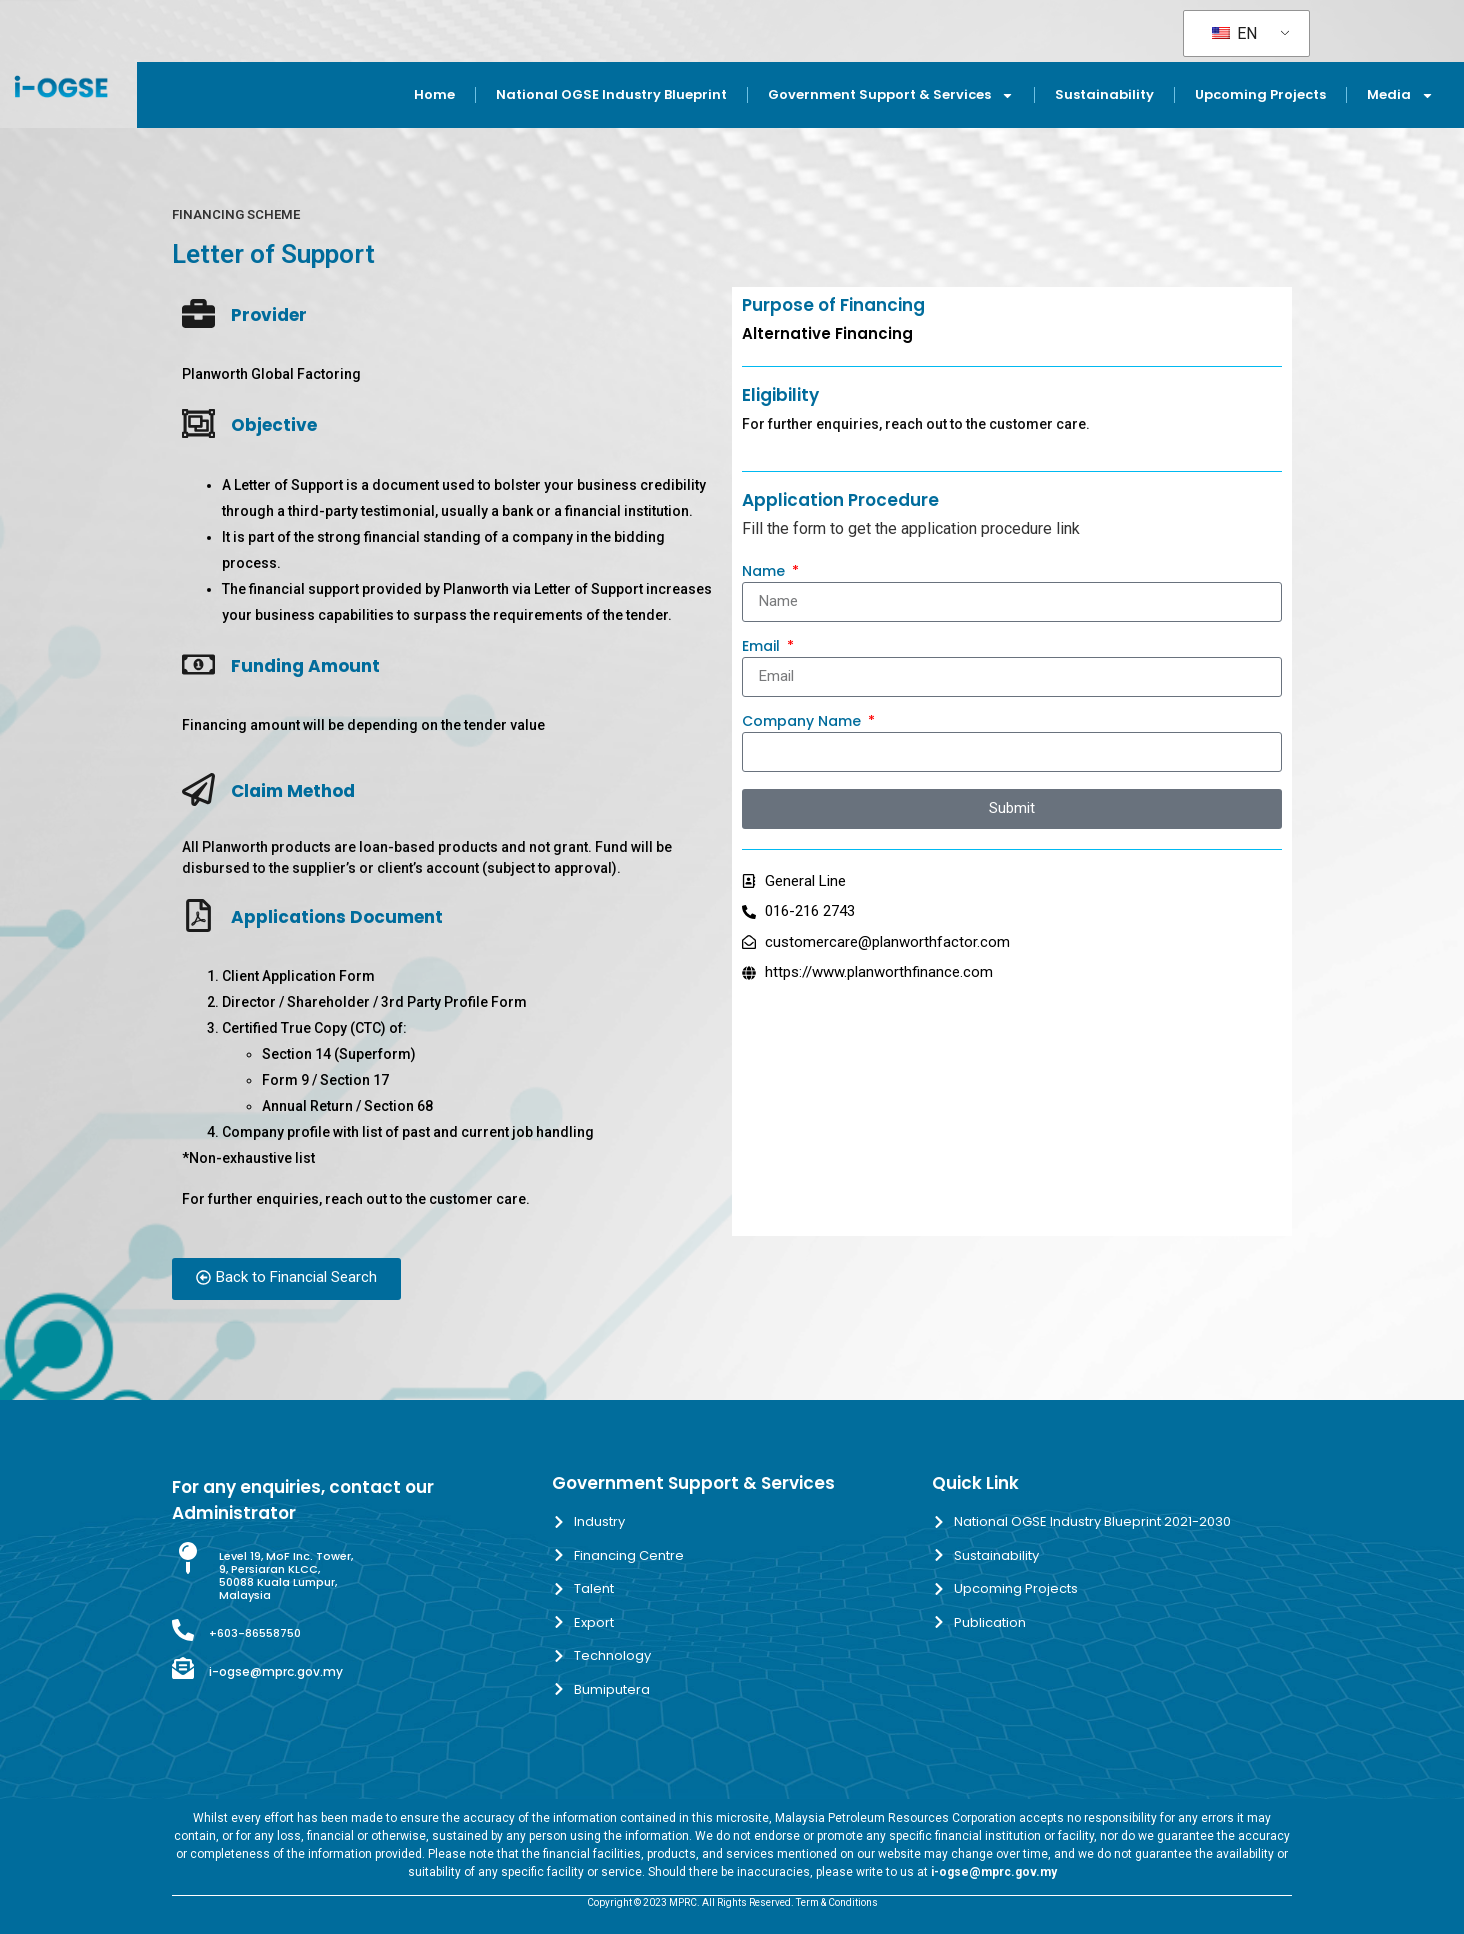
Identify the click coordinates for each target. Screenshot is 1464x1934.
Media (1400, 95)
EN (1234, 33)
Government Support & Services (891, 95)
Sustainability (1104, 94)
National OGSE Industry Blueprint (611, 94)
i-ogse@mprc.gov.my (276, 1671)
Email (763, 647)
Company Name (803, 722)
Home (434, 94)
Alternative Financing (827, 333)
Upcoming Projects (1260, 94)
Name (765, 572)
